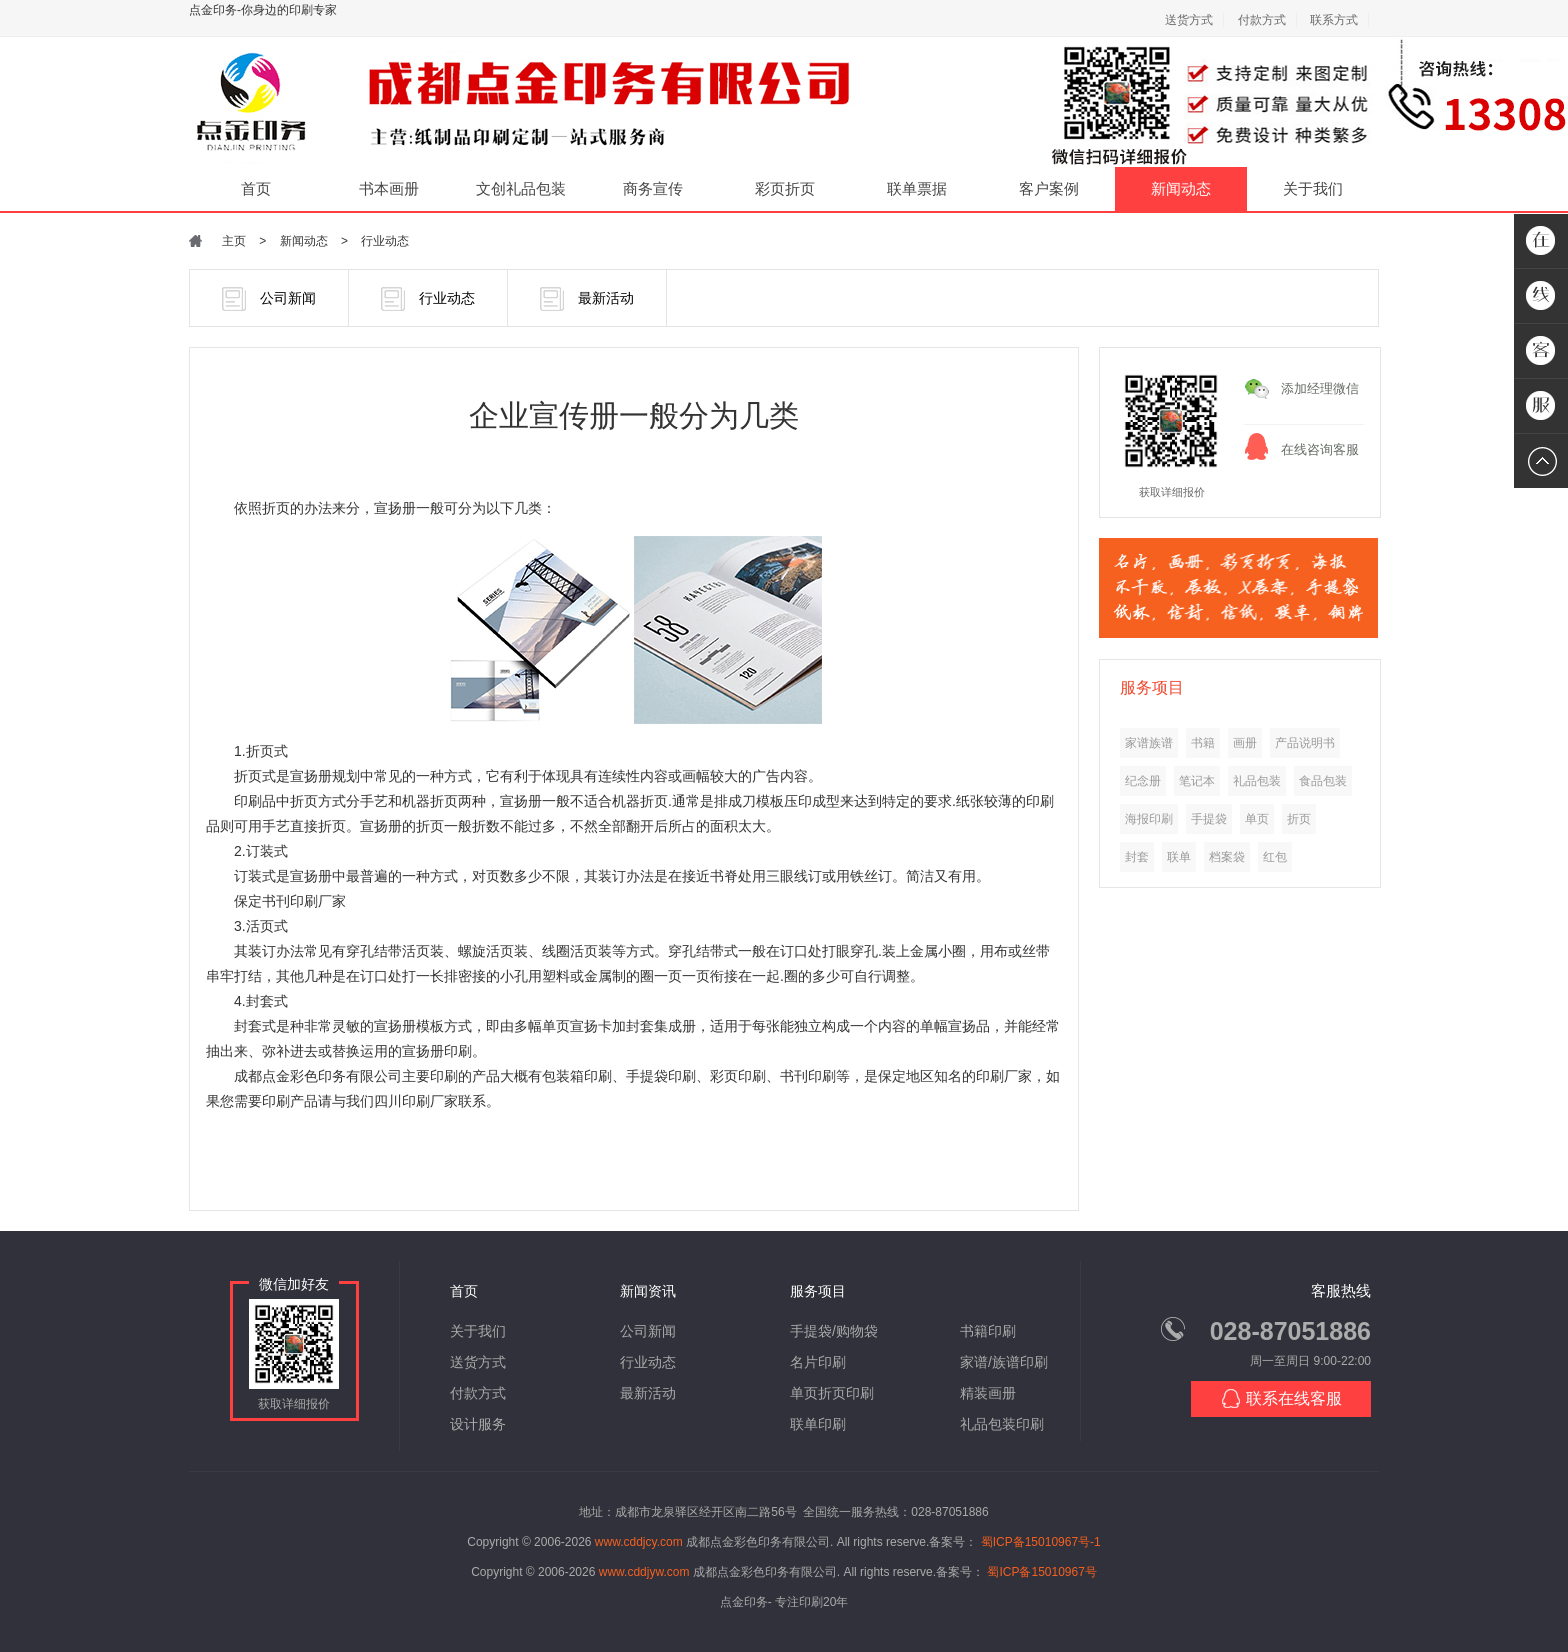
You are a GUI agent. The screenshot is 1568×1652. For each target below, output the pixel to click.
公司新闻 (269, 299)
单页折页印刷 (832, 1393)
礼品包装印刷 (1002, 1424)
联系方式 (1334, 20)
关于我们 (1313, 188)
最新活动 (587, 299)
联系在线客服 (1281, 1398)
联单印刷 (818, 1424)
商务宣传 (653, 188)
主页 (234, 241)
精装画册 (988, 1393)
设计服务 (478, 1424)
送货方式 (1189, 20)
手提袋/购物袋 (834, 1331)
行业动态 (385, 241)
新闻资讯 (648, 1291)
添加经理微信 (1320, 388)
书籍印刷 (988, 1331)
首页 (256, 188)
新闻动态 (1181, 188)
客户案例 (1049, 188)
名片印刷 (818, 1362)
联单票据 (917, 188)
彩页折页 (785, 188)
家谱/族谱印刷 (1004, 1362)
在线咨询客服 (1320, 449)
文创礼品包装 (521, 188)
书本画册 (389, 188)
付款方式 (1262, 20)
